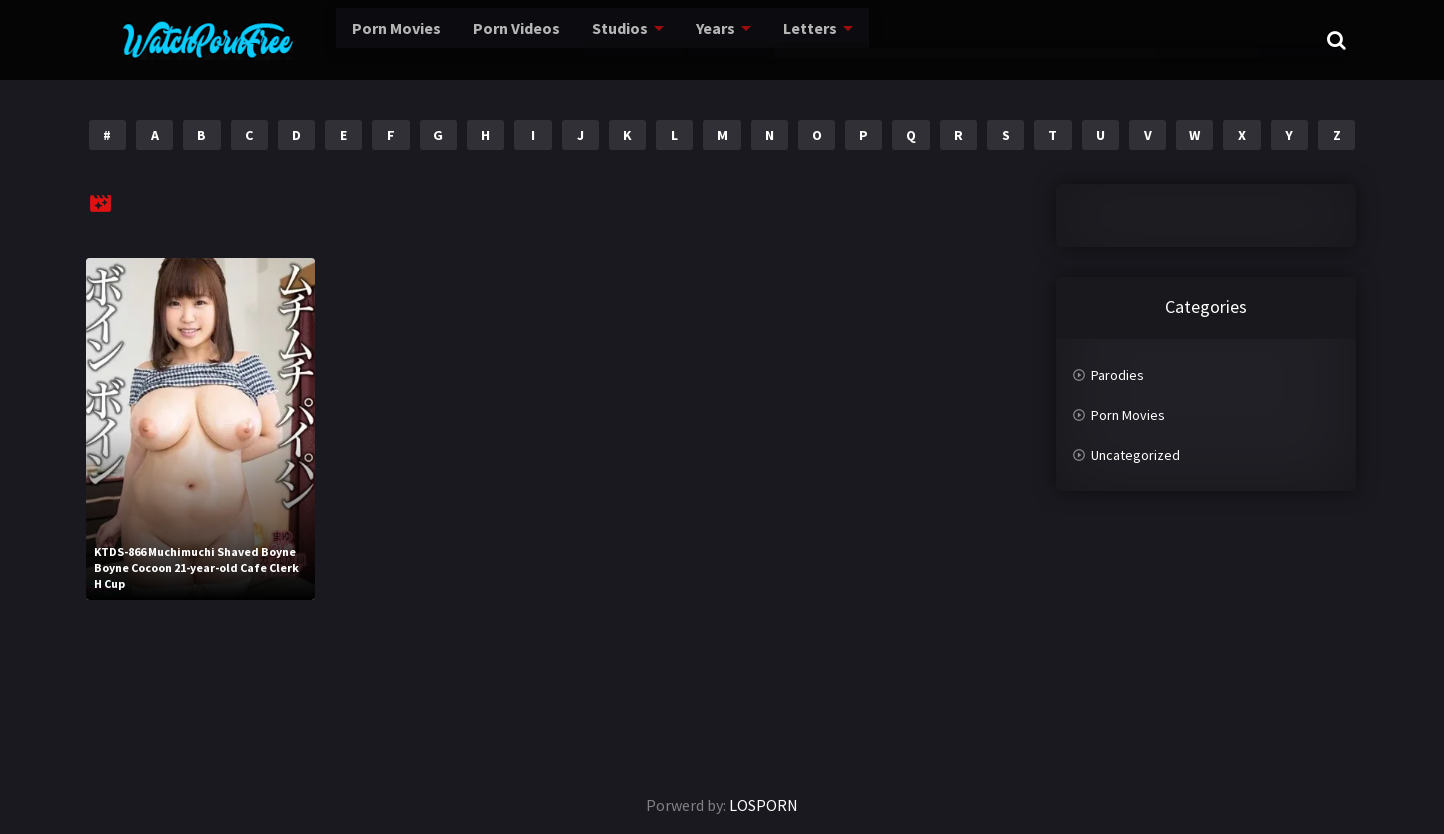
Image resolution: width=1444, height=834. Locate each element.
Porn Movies (341, 39)
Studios (575, 39)
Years (674, 39)
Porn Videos (467, 39)
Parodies (1117, 375)
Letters (770, 39)
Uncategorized (1135, 455)
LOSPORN (763, 805)
